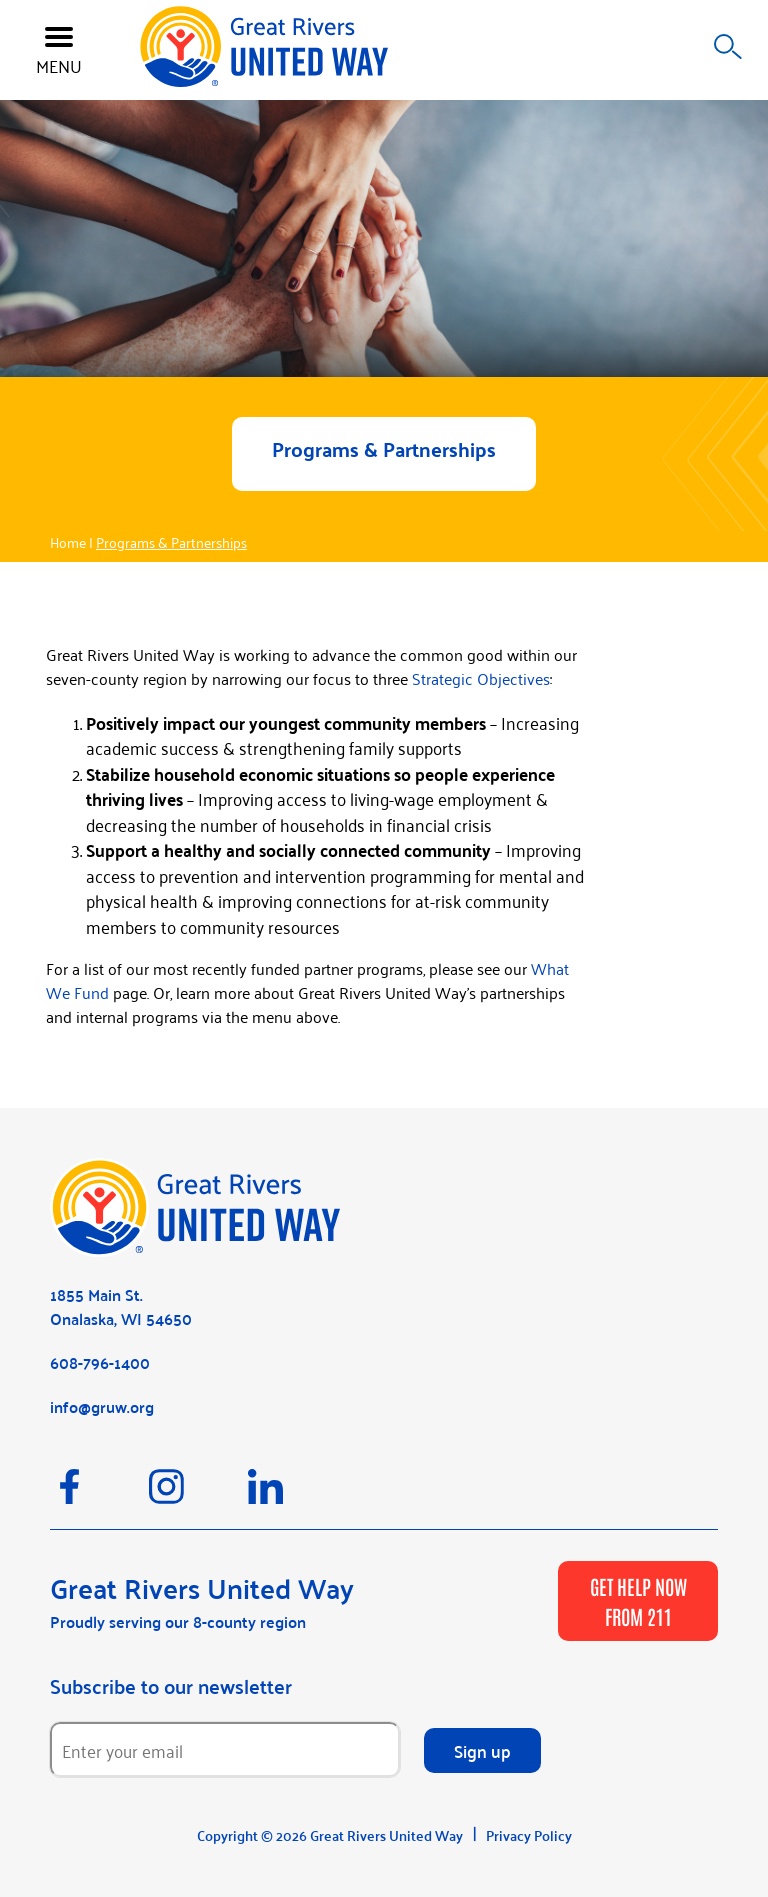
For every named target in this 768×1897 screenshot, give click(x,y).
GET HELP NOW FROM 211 (638, 1601)
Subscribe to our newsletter (171, 1686)
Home (68, 541)
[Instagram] (198, 1496)
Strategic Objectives (481, 678)
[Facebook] (99, 1496)
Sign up (482, 1750)
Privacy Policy (529, 1835)
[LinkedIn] (295, 1496)
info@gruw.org (102, 1406)
